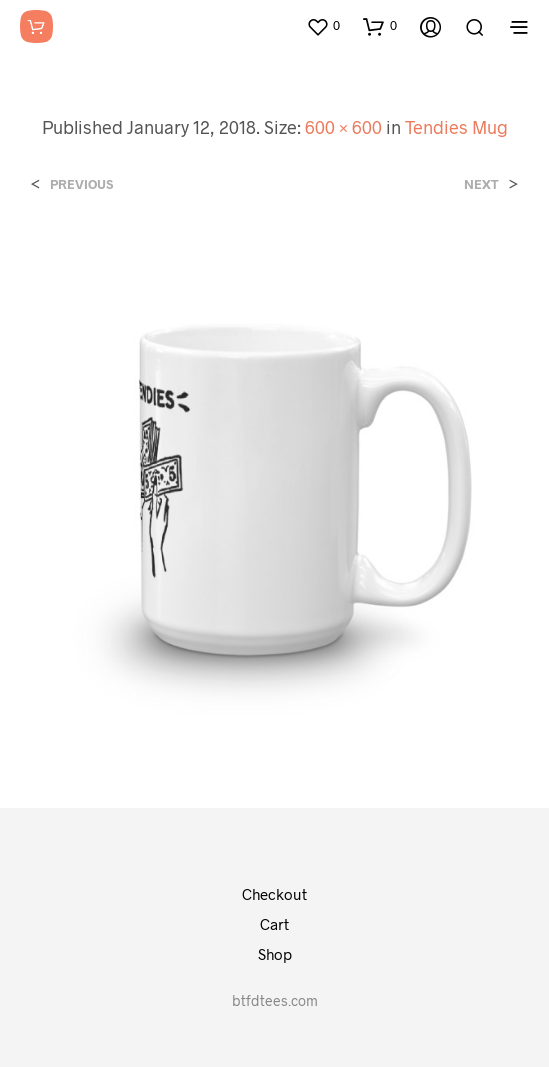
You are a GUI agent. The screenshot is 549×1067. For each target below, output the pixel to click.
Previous (81, 184)
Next (481, 184)
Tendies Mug (456, 127)
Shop (275, 954)
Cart (274, 924)
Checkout (274, 894)
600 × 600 (343, 127)
